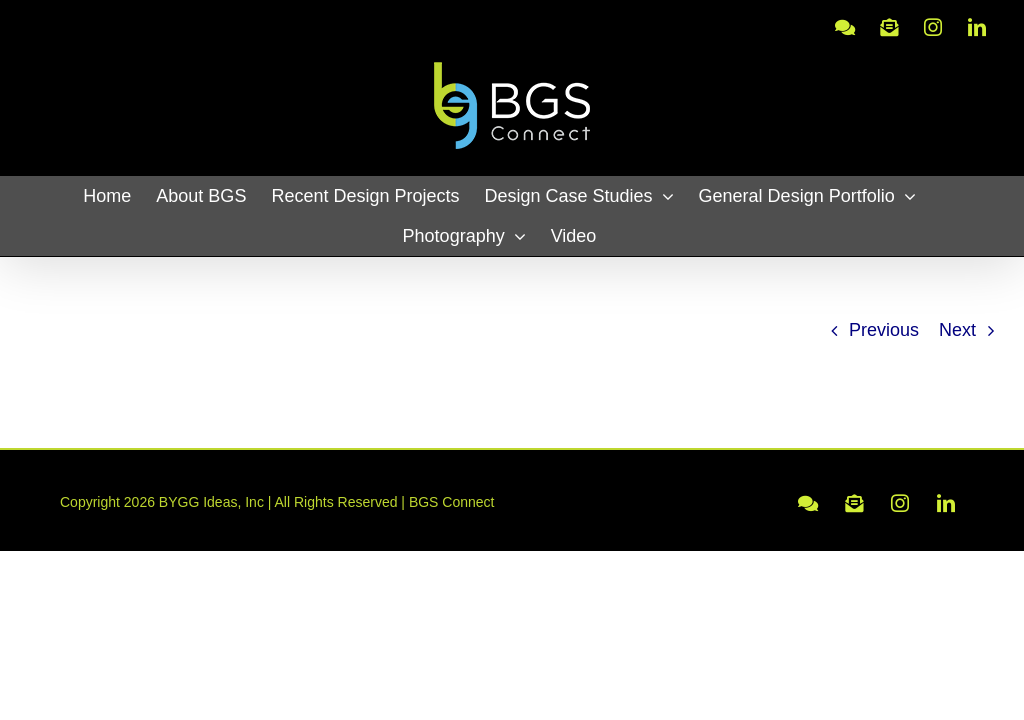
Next (957, 330)
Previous (884, 330)
